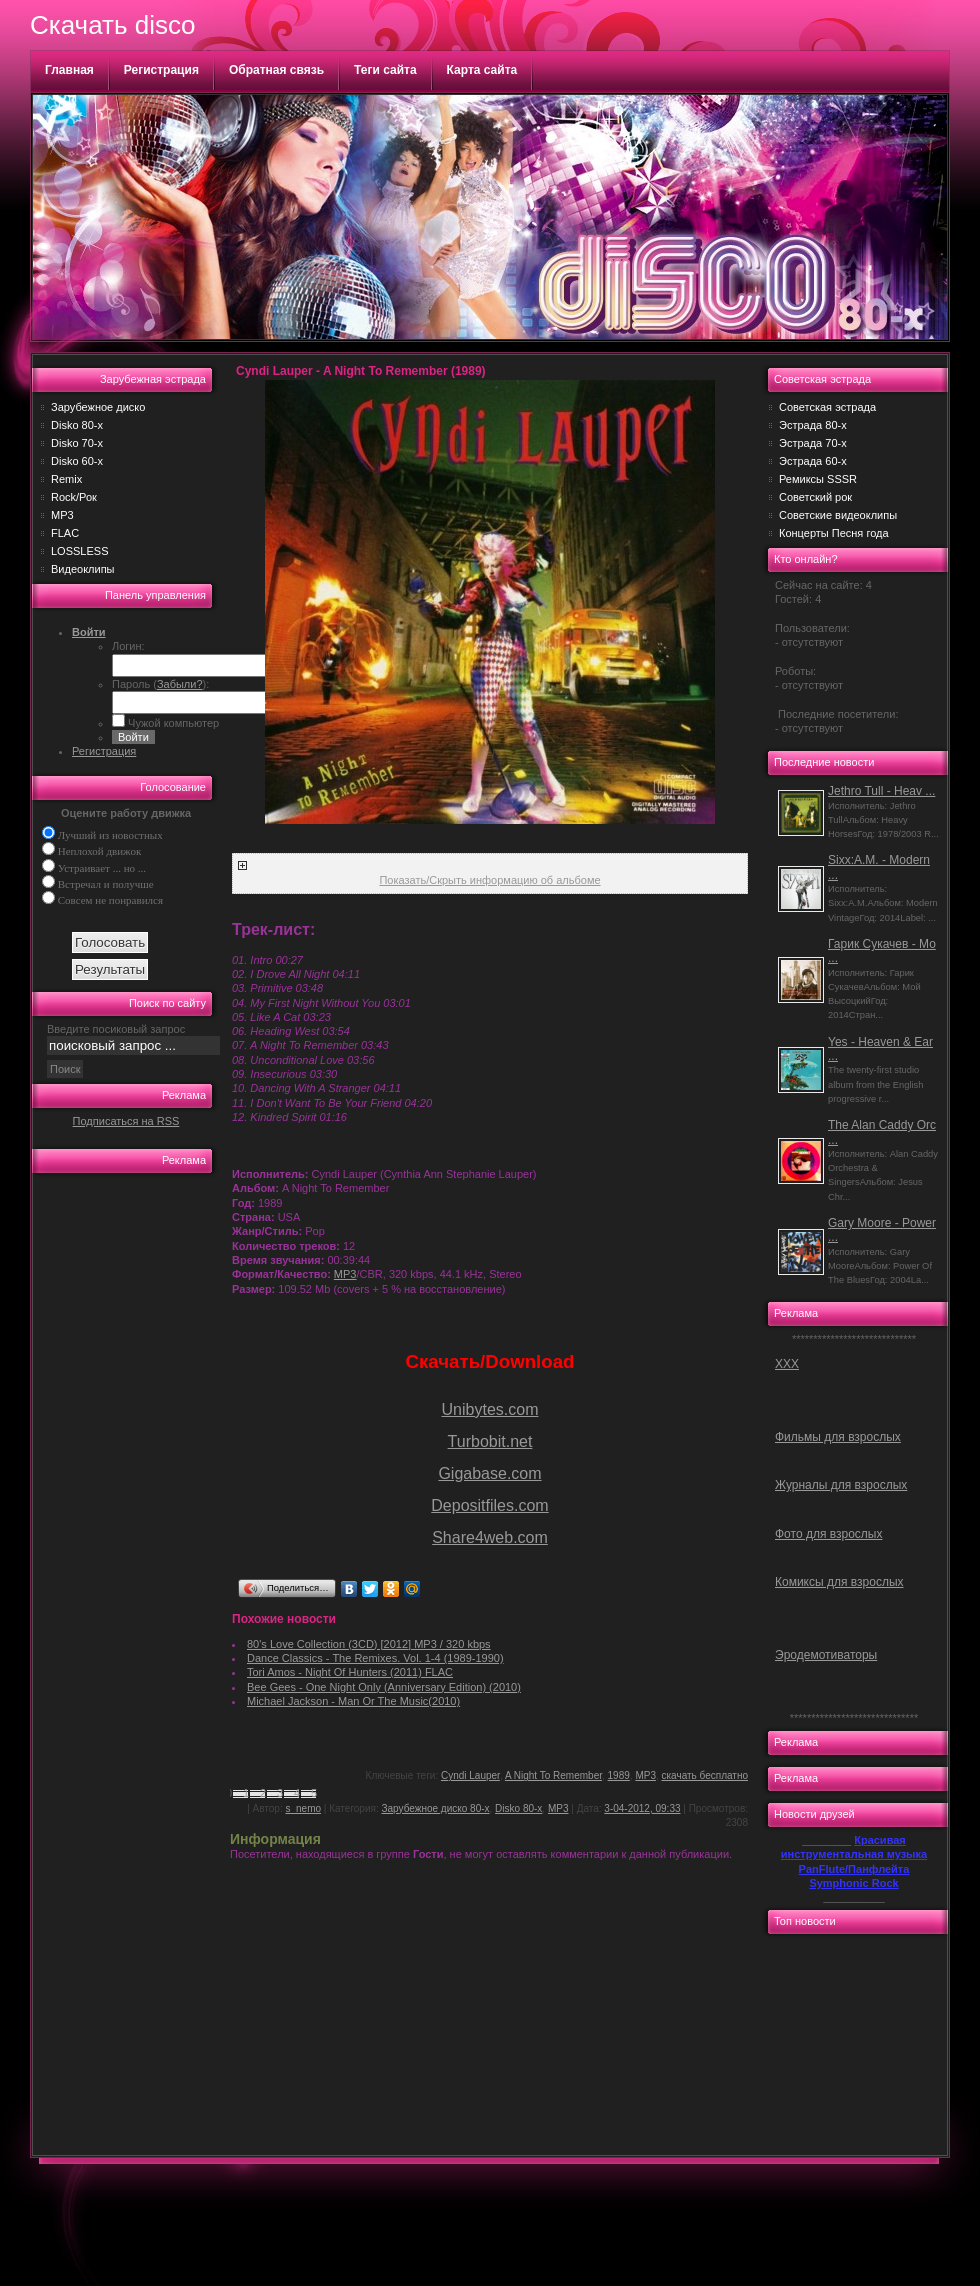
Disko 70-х (77, 443)
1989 (619, 1775)
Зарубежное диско (98, 407)
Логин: (128, 646)
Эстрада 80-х (813, 425)
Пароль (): (160, 684)
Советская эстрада (827, 407)
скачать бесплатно (705, 1775)
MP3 (62, 515)
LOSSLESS (79, 551)
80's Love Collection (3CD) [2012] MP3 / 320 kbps (369, 1644)
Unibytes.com (490, 1409)
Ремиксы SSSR (818, 479)
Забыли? (180, 684)
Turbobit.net (490, 1441)
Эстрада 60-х (813, 461)
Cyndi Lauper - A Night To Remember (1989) (361, 371)
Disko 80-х (77, 425)
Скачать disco (112, 25)
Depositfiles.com (489, 1505)
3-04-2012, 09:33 (642, 1808)
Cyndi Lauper (470, 1775)
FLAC (65, 533)
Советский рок (815, 497)
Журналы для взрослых (841, 1485)
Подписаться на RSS (126, 1121)
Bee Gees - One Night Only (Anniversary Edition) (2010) (384, 1687)
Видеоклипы (83, 569)
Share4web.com (490, 1537)
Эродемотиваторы (826, 1655)
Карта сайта (482, 70)
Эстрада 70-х (813, 443)
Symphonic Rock (853, 1883)
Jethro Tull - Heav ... (881, 791)
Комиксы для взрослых (839, 1582)
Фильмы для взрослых (838, 1437)
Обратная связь (276, 70)
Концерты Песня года (834, 533)
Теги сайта (385, 70)
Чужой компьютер (172, 723)
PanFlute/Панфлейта (854, 1869)
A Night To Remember (553, 1775)
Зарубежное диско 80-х (436, 1808)
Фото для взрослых (828, 1534)
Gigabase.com (489, 1473)
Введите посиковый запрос (116, 1029)
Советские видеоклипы (838, 515)
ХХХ (787, 1364)
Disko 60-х (77, 461)
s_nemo (303, 1808)
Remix (66, 479)
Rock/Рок (74, 497)
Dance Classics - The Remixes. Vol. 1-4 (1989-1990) (375, 1658)
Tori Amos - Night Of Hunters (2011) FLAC (350, 1672)
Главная (69, 70)
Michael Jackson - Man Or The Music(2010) (353, 1701)
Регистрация (161, 70)
